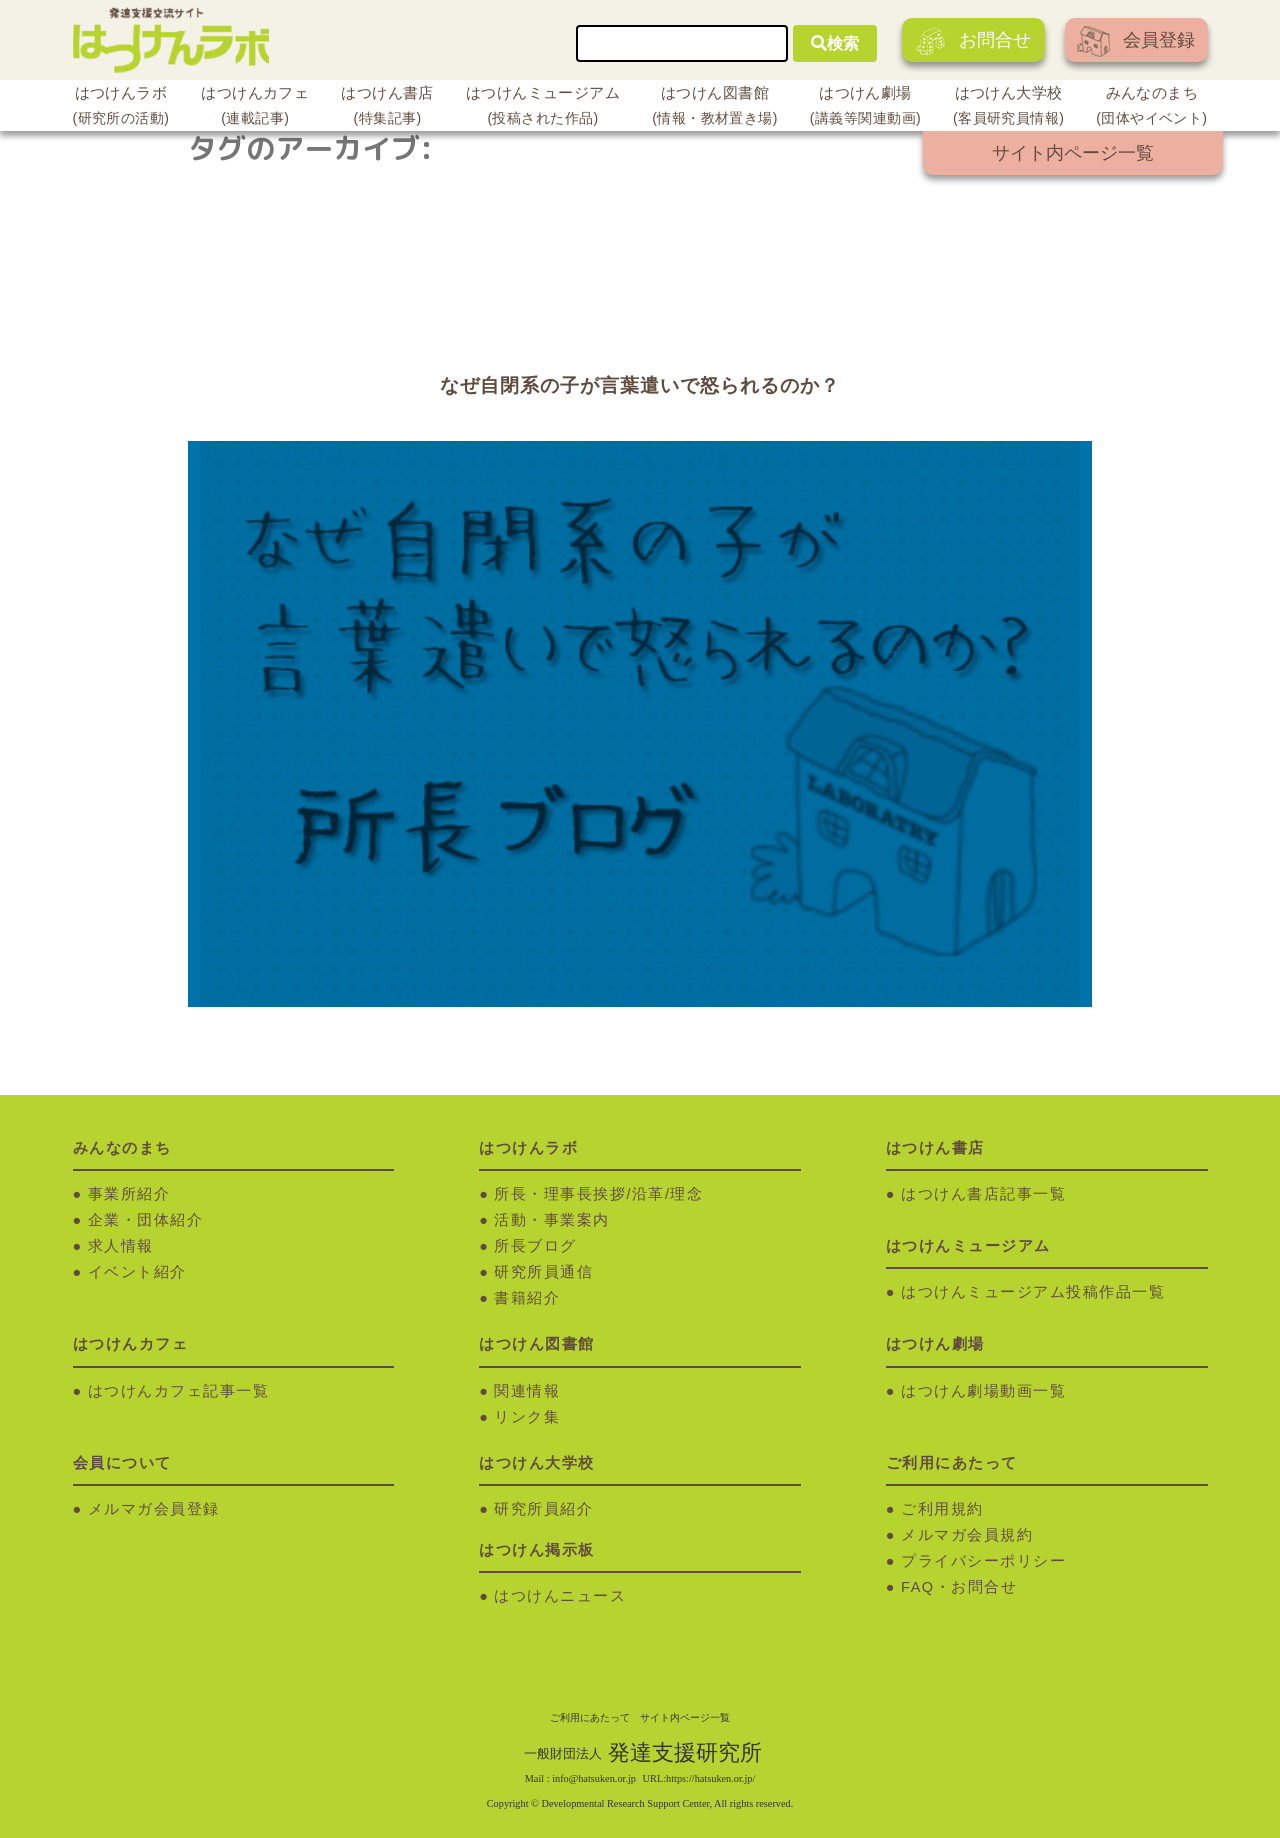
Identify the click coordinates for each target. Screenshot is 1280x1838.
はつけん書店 (387, 108)
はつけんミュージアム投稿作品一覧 (1033, 1292)
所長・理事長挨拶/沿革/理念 (598, 1194)
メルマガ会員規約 (967, 1535)
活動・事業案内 (552, 1220)
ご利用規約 (942, 1509)
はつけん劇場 (865, 108)
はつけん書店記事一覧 (983, 1194)
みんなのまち (1151, 108)
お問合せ (973, 41)
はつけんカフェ (255, 108)
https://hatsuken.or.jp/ (710, 1778)
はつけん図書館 (715, 108)
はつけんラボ (121, 108)
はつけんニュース (560, 1596)
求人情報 (121, 1246)
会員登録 (1136, 41)
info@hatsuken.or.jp (594, 1778)
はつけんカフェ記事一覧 (179, 1391)
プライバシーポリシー (983, 1561)
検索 (835, 43)
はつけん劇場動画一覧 (983, 1391)
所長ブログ (535, 1246)
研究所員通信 (543, 1272)
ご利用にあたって (590, 1717)
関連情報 (527, 1391)
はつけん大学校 (1008, 108)
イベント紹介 (137, 1272)
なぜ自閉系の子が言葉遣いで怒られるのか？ (640, 385)
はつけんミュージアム (543, 108)
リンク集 (527, 1417)
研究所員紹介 (543, 1509)
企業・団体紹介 (146, 1220)
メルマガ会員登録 (154, 1509)
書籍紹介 (527, 1298)
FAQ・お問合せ (959, 1587)
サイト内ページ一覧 (1073, 153)
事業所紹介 (129, 1194)
